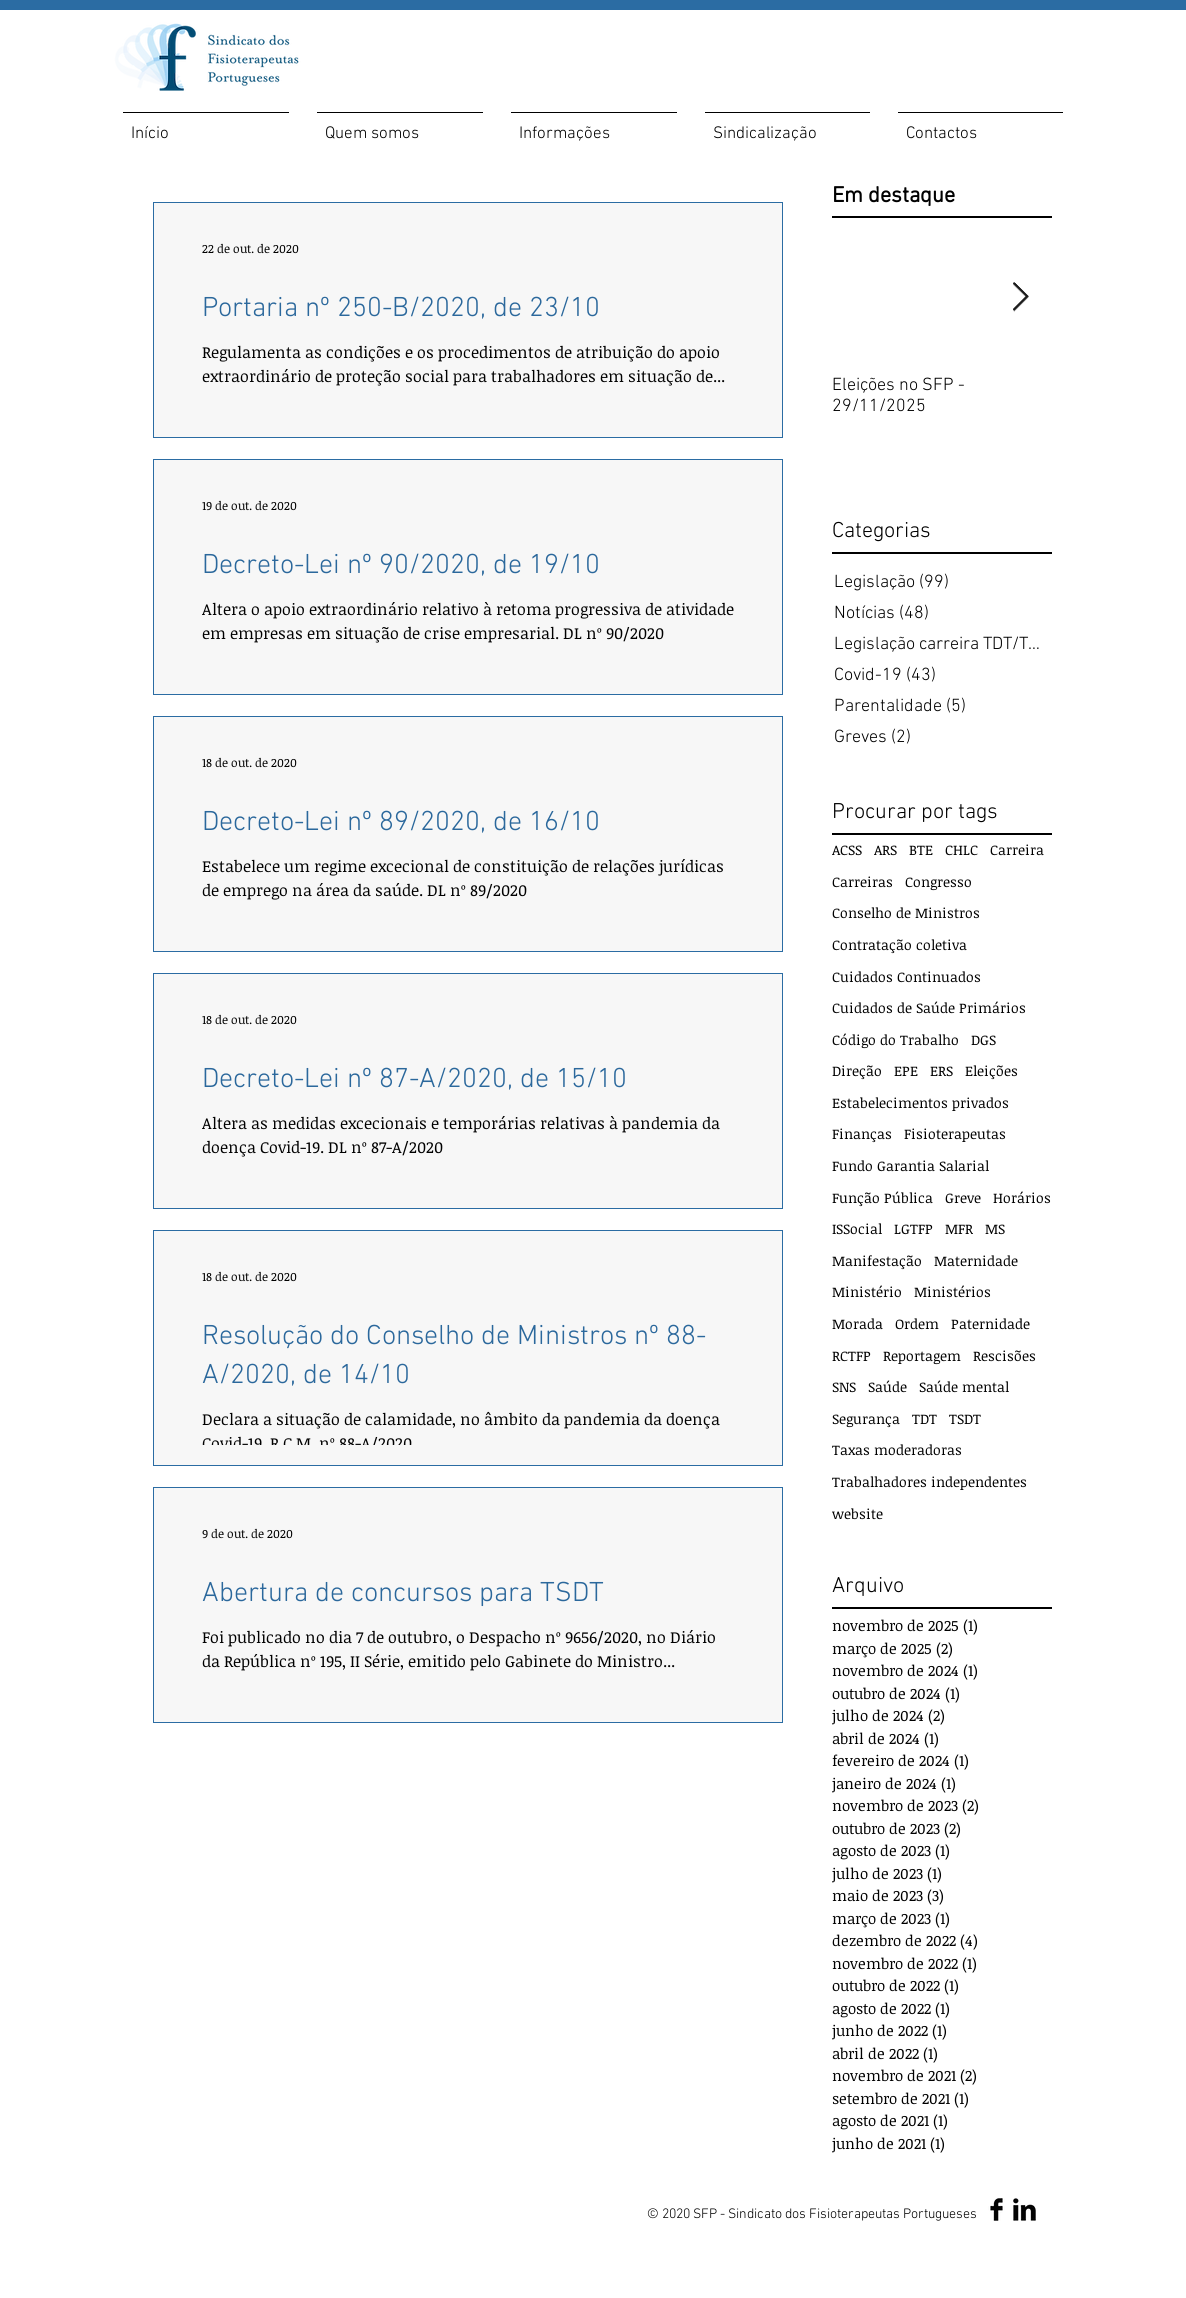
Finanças (862, 1133)
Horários (1022, 1197)
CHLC (961, 849)
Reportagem (922, 1355)
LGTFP (913, 1228)
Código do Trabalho (895, 1039)
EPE (906, 1070)
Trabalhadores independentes (929, 1481)
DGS (983, 1039)
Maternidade (976, 1260)
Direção (857, 1070)
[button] (400, 125)
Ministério (867, 1291)
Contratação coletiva (899, 944)
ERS (941, 1070)
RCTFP (851, 1355)
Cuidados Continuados (906, 976)
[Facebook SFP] (996, 2209)
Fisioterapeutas (955, 1133)
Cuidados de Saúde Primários (929, 1007)
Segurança (866, 1418)
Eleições (991, 1070)
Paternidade (990, 1323)
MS (995, 1228)
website (857, 1513)
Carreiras (862, 881)
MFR (959, 1228)
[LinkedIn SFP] (1024, 2209)
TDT (924, 1418)
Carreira (1017, 849)
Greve (963, 1197)
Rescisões (1004, 1355)
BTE (921, 849)
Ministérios (952, 1291)
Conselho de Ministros (906, 912)
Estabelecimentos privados (920, 1102)
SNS (844, 1386)
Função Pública (882, 1197)
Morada (857, 1323)
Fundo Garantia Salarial (910, 1165)
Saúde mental (964, 1386)
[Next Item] (1020, 297)
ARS (885, 849)
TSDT (965, 1418)
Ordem (917, 1323)
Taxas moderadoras (897, 1449)
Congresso (938, 881)
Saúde (887, 1386)
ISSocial (857, 1228)
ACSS (847, 849)
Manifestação (877, 1260)
